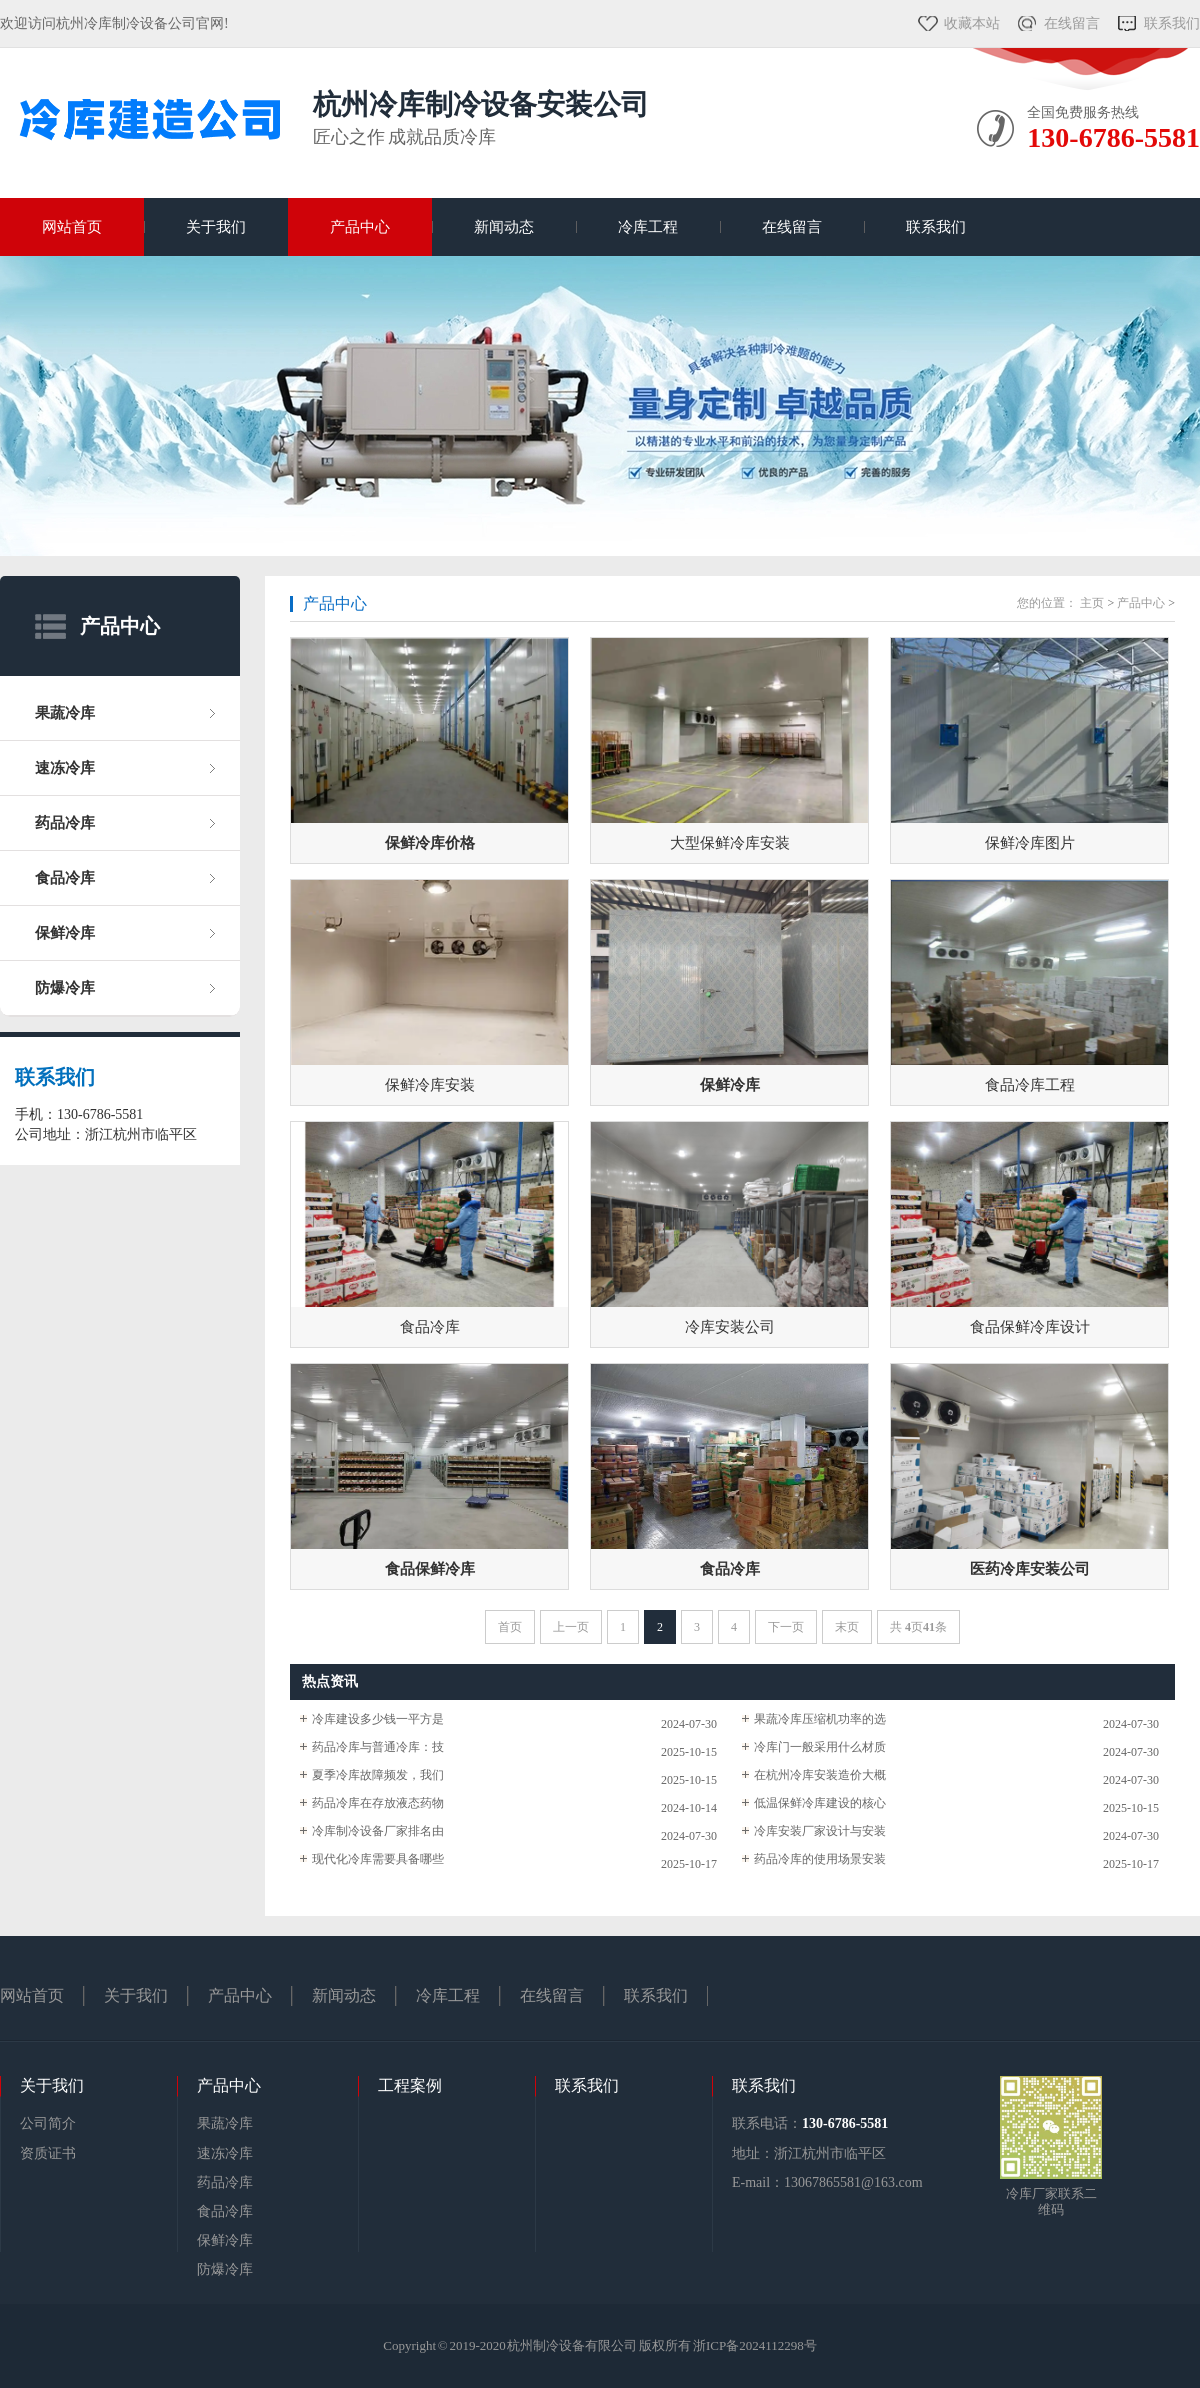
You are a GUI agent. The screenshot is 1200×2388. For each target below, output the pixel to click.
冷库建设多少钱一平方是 (378, 1719)
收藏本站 (972, 23)
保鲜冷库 (65, 933)
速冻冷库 (65, 768)
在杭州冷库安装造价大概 (820, 1775)
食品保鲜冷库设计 (1030, 1327)
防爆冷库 (65, 988)
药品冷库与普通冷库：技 (378, 1747)
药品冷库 (65, 823)
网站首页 (72, 227)
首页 (510, 1627)
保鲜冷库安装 (430, 1085)
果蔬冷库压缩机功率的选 (820, 1719)
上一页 (571, 1627)
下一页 (786, 1627)
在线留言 (1072, 23)
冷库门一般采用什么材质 (820, 1747)
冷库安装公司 (730, 1327)
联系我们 (1172, 23)
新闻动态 (504, 227)
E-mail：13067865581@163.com (827, 2182)
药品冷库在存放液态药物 (378, 1803)
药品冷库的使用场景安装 (820, 1859)
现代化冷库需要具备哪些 (378, 1859)
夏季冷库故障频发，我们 (378, 1775)
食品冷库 (65, 878)
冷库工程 (648, 227)
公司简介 (48, 2123)
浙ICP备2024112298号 (755, 2345)
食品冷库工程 (1030, 1085)
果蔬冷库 (65, 713)
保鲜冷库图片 (1030, 843)
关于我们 (216, 227)
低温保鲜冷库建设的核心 (820, 1803)
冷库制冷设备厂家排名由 (378, 1831)
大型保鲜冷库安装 (730, 843)
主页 (1092, 603)
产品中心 (360, 227)
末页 (847, 1627)
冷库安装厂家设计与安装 (820, 1831)
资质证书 (48, 2153)
